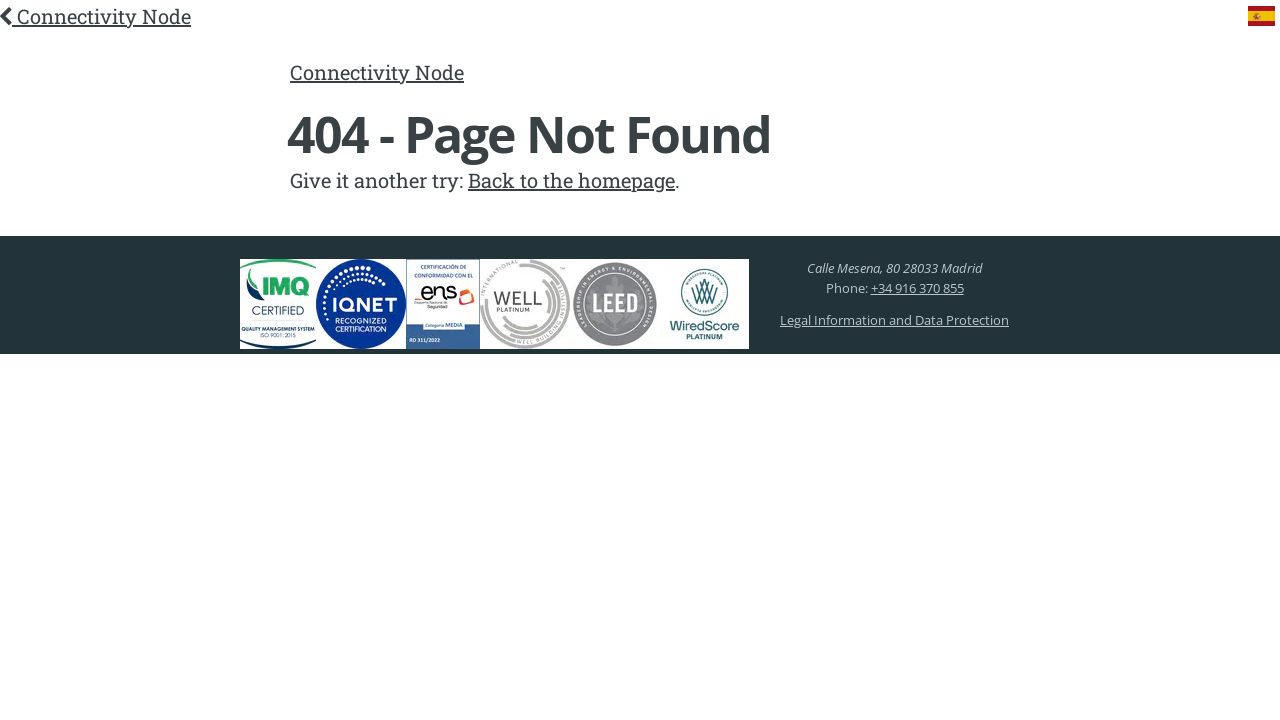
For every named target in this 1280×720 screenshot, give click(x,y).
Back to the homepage (571, 180)
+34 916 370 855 (917, 288)
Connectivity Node (95, 16)
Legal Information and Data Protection (894, 320)
